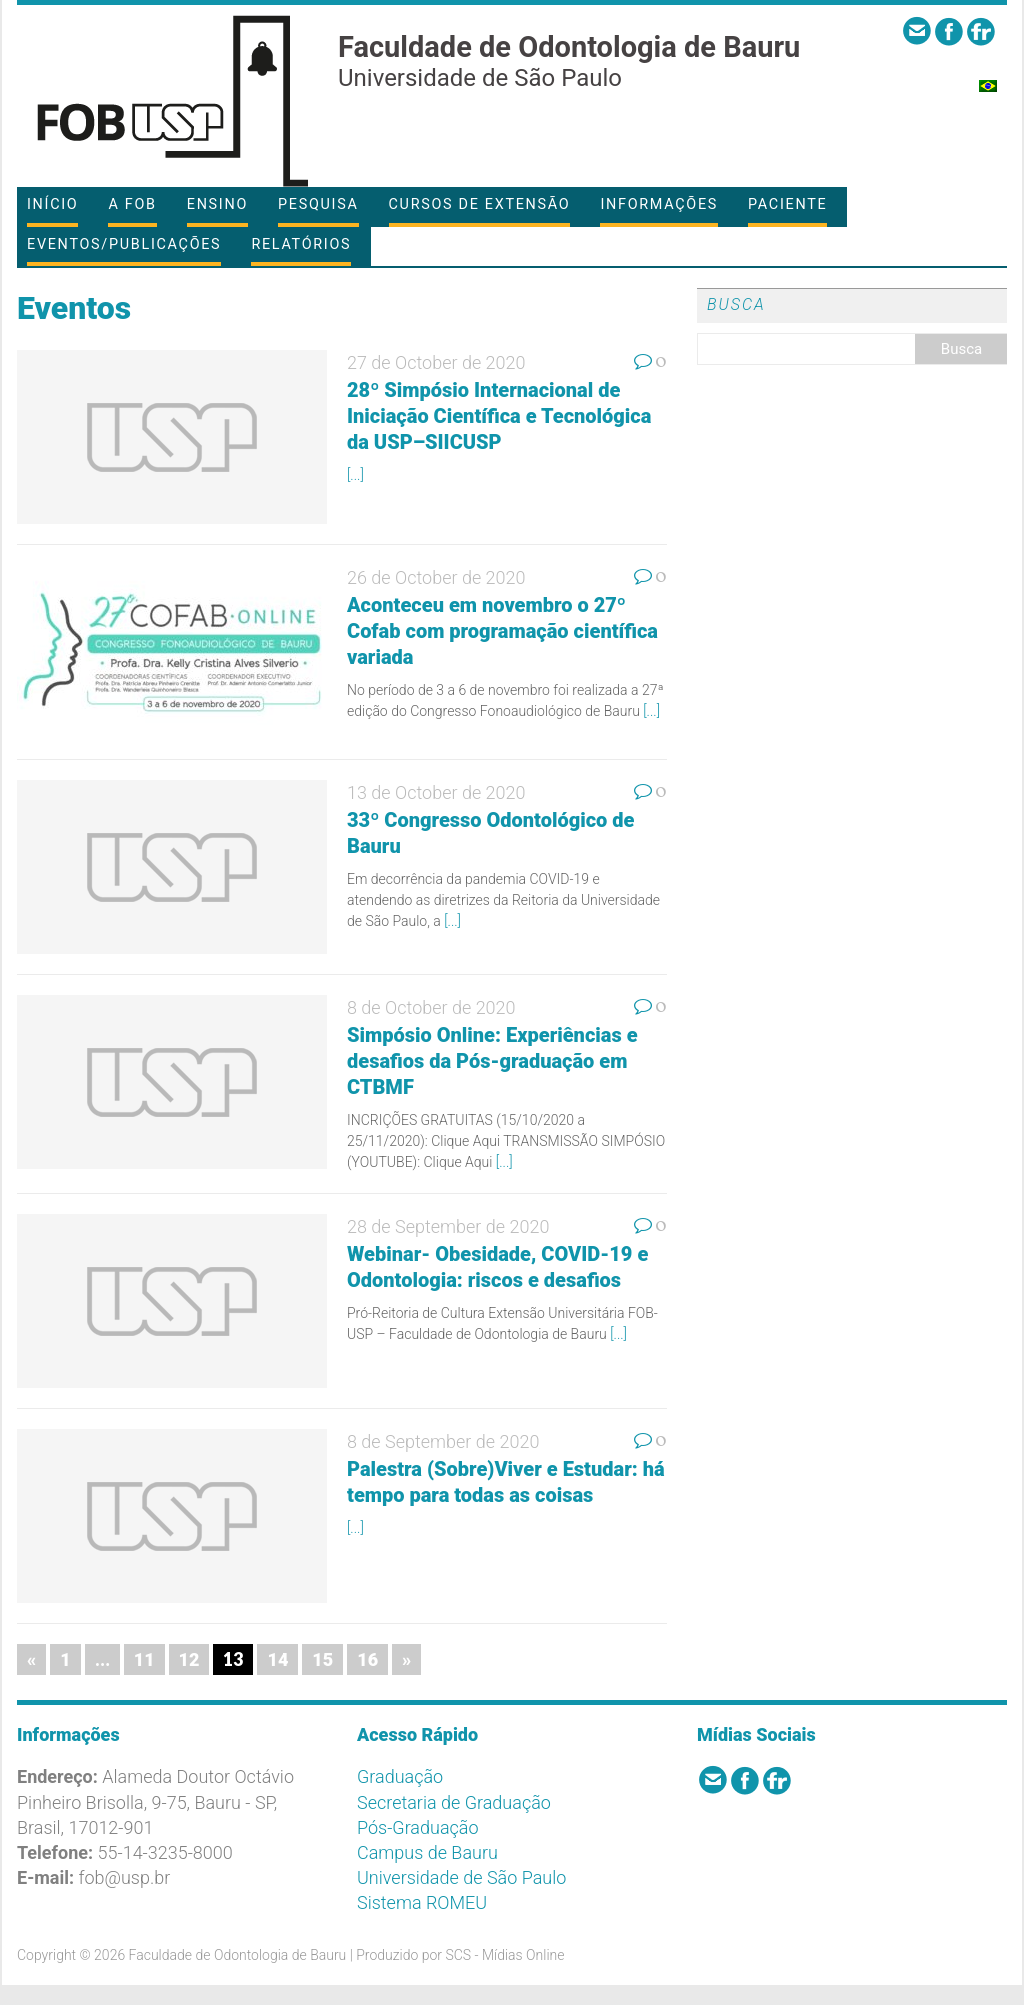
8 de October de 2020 (431, 1007)
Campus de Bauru (427, 1852)
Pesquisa (318, 204)
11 (144, 1659)
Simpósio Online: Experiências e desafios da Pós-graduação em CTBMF (492, 1061)
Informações (659, 204)
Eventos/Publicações (124, 244)
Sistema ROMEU (422, 1902)
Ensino (217, 204)
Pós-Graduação (418, 1827)
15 (322, 1659)
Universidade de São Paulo (461, 1877)
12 (189, 1659)
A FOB (132, 204)
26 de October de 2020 (436, 577)
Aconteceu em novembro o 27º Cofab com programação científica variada (502, 631)
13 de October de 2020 (436, 792)
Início (52, 204)
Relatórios (301, 244)
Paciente (787, 204)
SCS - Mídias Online (504, 1955)
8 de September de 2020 (443, 1441)
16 (367, 1659)
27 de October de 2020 (436, 362)
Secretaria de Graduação (454, 1802)
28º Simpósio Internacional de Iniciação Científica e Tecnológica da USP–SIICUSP (499, 416)
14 (277, 1659)
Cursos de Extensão (480, 204)
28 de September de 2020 (448, 1226)
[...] (355, 475)
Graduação (400, 1776)
